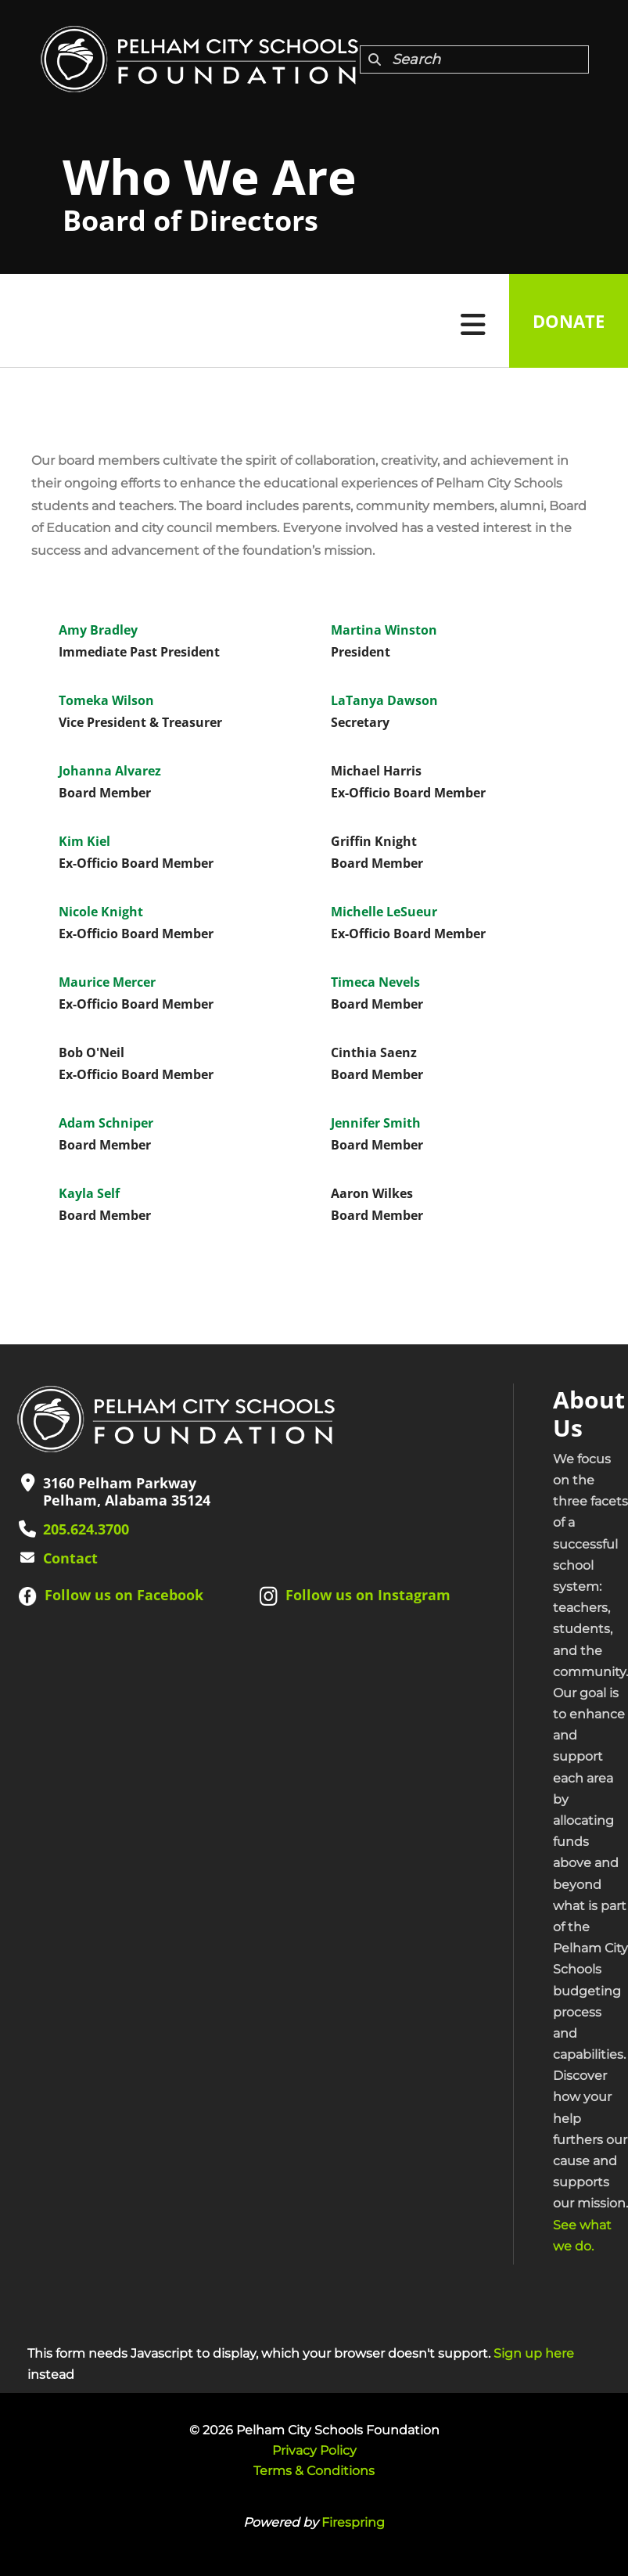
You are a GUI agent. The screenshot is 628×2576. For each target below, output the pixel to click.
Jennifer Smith (376, 1122)
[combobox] (474, 59)
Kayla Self (89, 1193)
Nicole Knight (101, 911)
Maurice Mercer (107, 982)
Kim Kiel (84, 841)
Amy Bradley (98, 630)
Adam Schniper (106, 1122)
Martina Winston (384, 630)
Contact (70, 1558)
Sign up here (533, 2353)
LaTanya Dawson (384, 700)
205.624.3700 (86, 1529)
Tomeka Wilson (106, 700)
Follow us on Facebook (124, 1594)
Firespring (353, 2522)
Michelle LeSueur (384, 911)
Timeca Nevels (375, 982)
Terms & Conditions (314, 2470)
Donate (569, 321)
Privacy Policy (314, 2450)
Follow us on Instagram (367, 1594)
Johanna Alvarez (110, 770)
